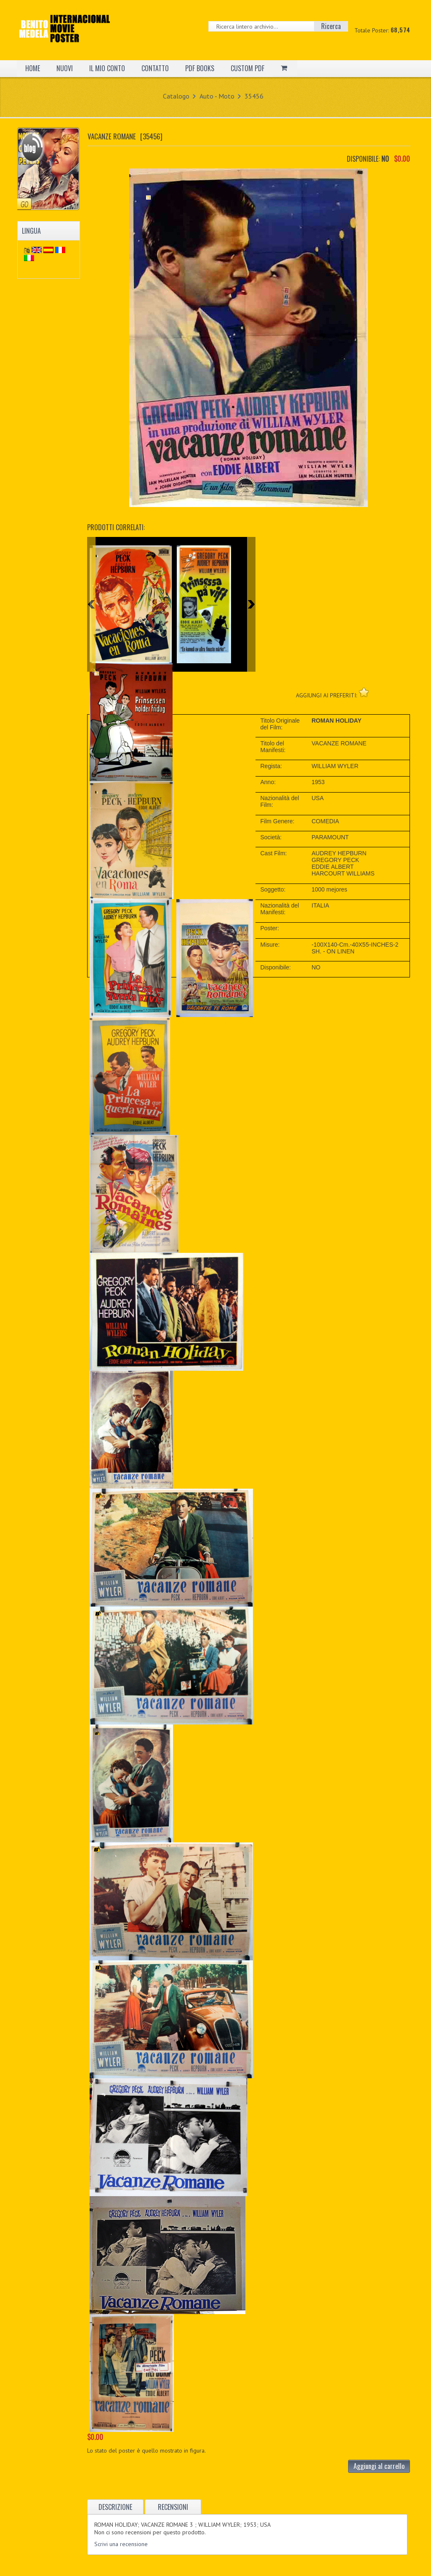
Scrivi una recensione (121, 2544)
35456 (254, 96)
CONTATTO (155, 68)
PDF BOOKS (199, 68)
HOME (32, 68)
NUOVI (64, 68)
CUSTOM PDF (247, 68)
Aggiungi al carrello (379, 2466)
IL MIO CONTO (107, 68)
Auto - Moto (217, 96)
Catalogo (176, 96)
